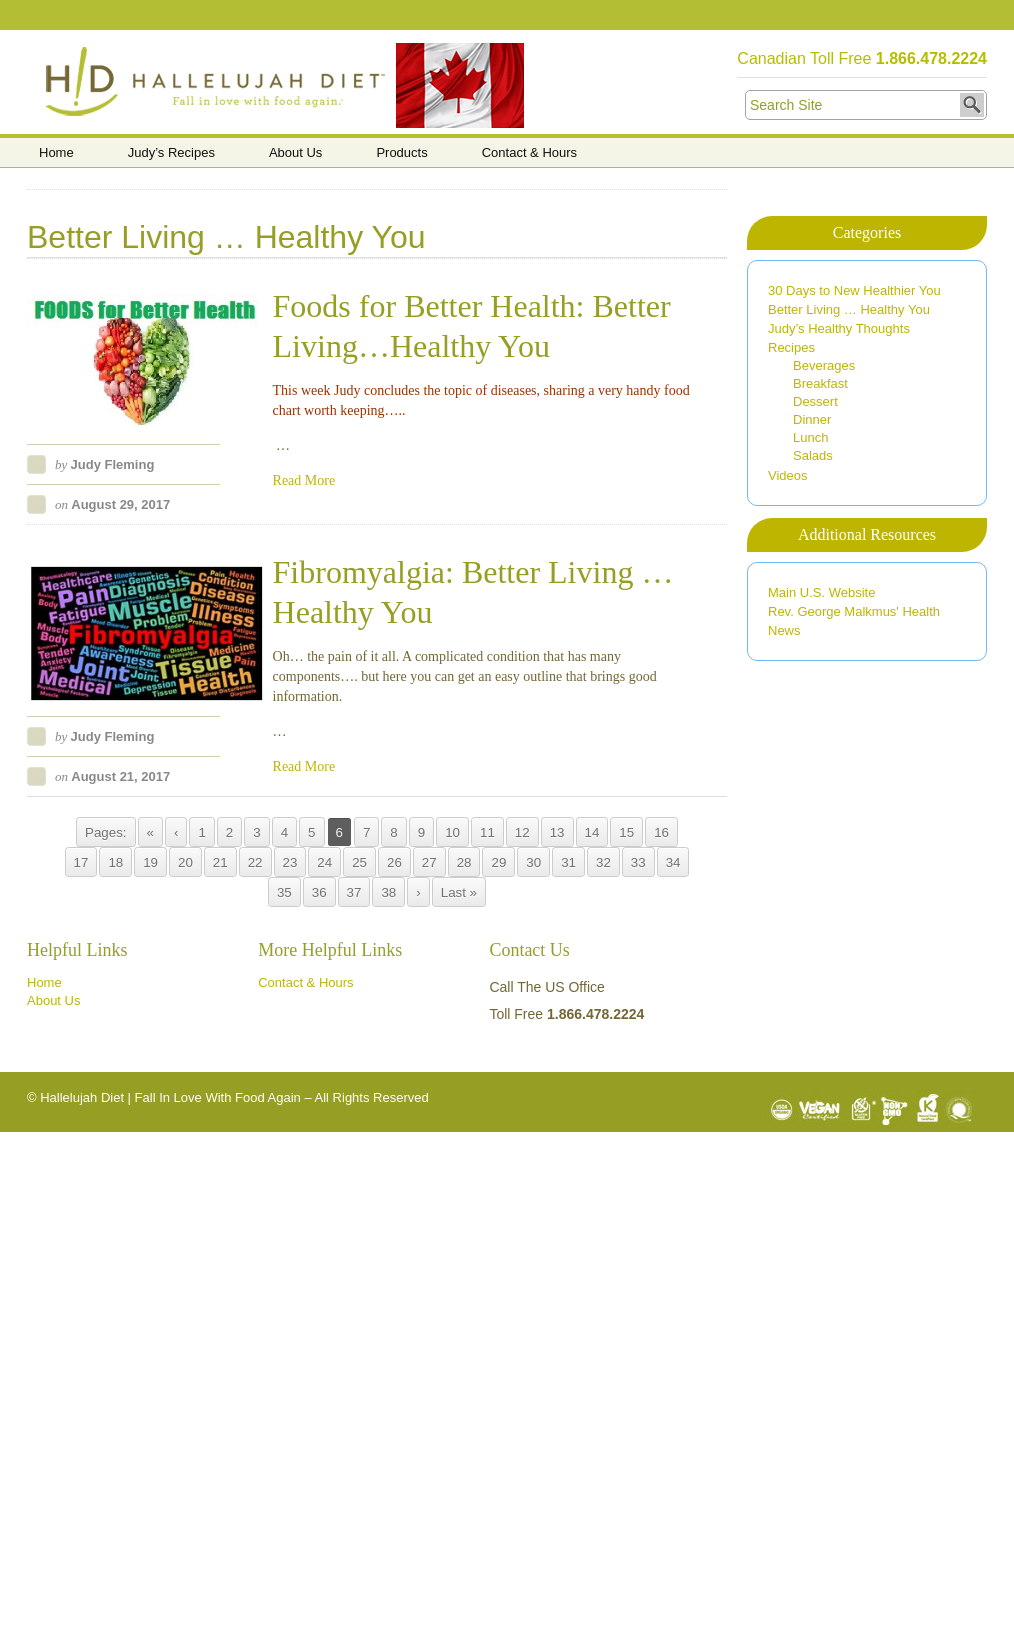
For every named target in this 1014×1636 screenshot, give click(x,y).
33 (638, 862)
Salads (813, 455)
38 (388, 892)
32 (603, 862)
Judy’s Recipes (171, 153)
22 (255, 862)
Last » (459, 892)
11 (487, 832)
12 (522, 832)
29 (498, 862)
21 (220, 862)
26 (394, 862)
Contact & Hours (529, 153)
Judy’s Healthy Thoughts (839, 328)
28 (464, 862)
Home (56, 153)
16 (661, 832)
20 (185, 862)
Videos (788, 475)
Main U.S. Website (821, 592)
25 (359, 862)
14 (592, 832)
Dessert (815, 401)
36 (319, 892)
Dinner (812, 419)
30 (533, 862)
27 (429, 862)
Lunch (810, 437)
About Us (295, 153)
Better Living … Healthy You (849, 309)
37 (354, 892)
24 (324, 862)
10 (452, 832)
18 (115, 862)
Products (401, 153)
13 (557, 832)
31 (568, 862)
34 (673, 862)
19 (150, 862)
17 (81, 862)
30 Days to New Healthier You (854, 290)
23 (290, 862)
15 (626, 832)
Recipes (791, 347)
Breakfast (820, 383)
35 (284, 892)
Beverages (824, 365)
